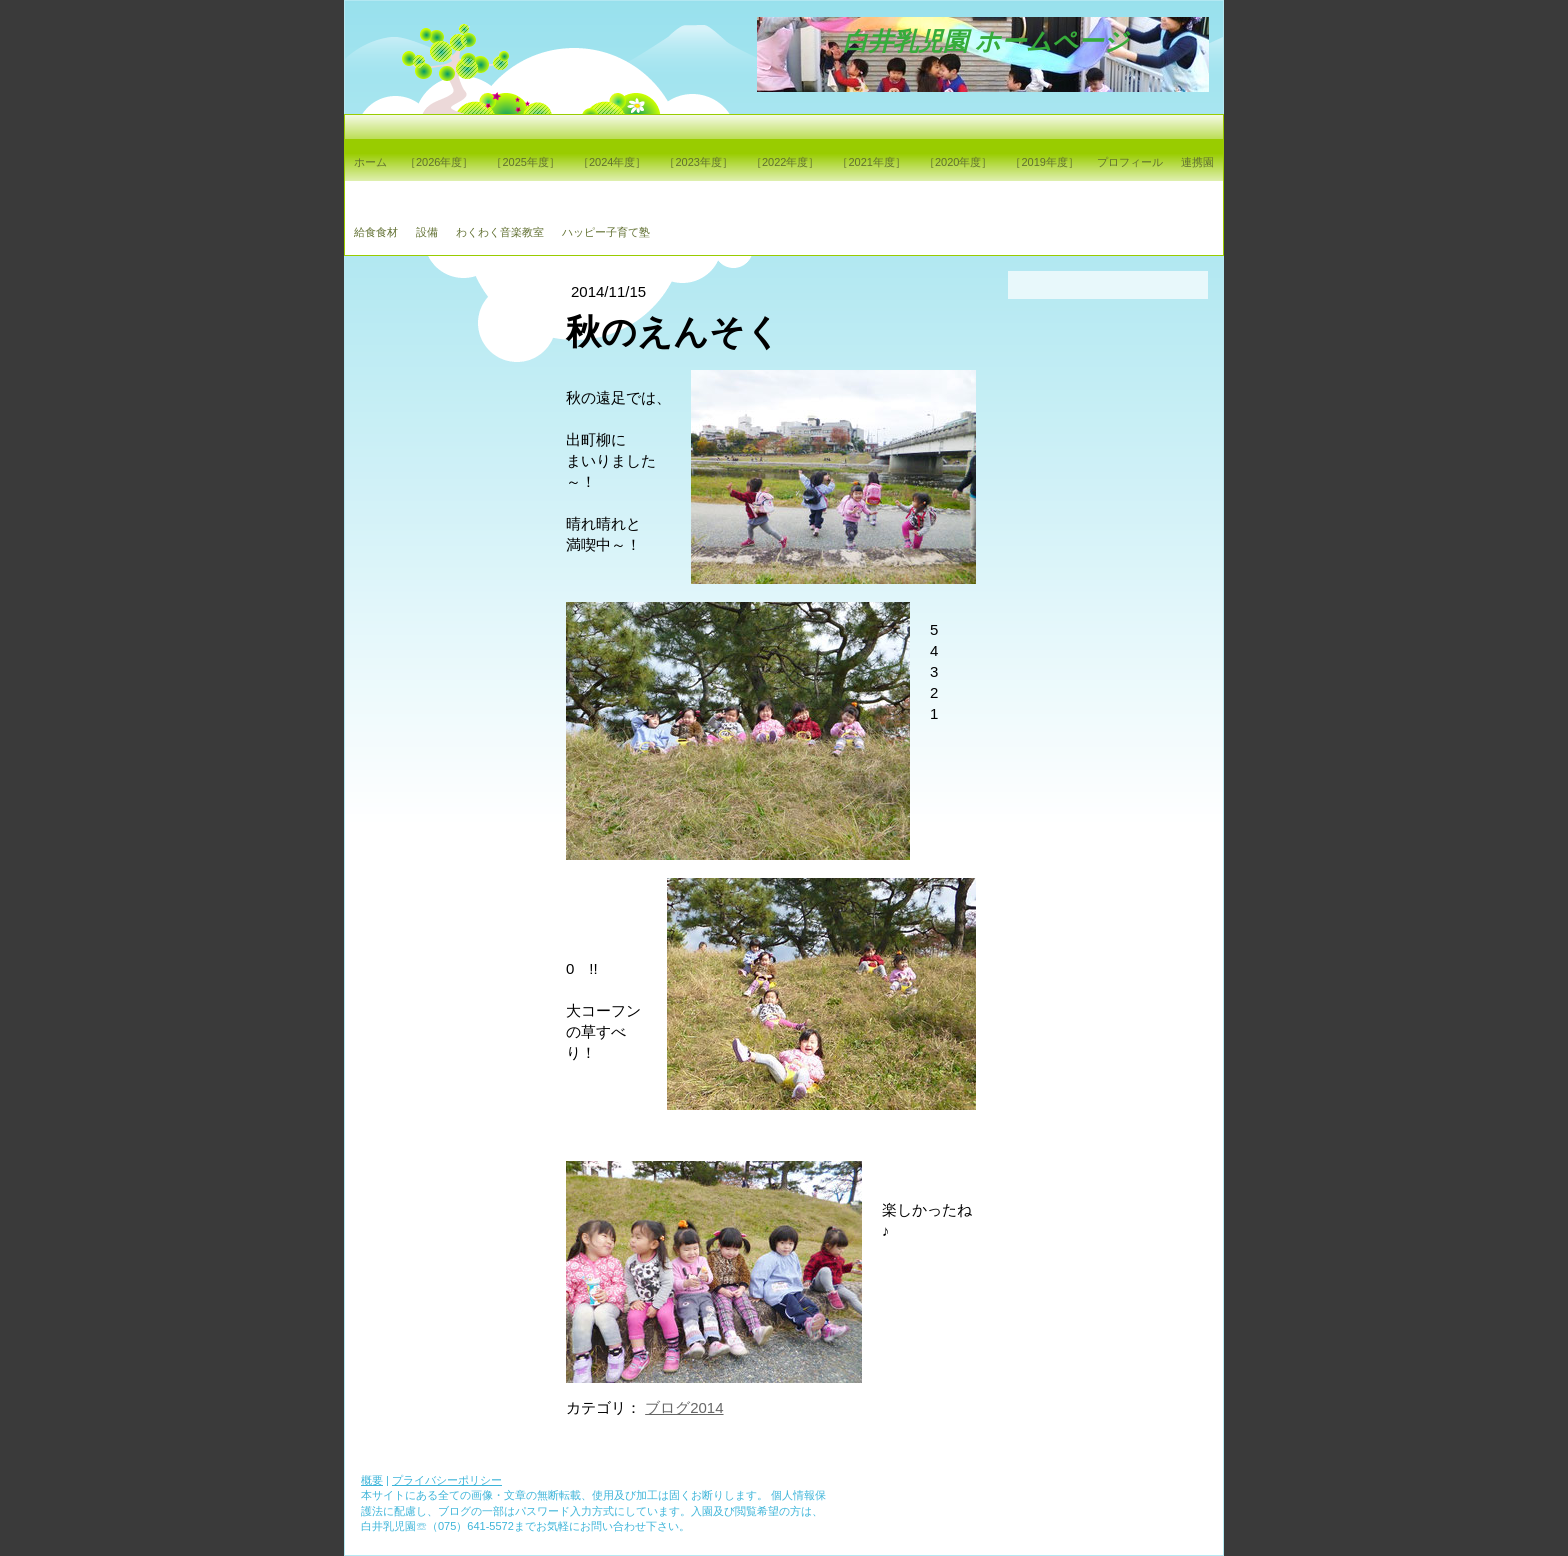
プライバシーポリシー (447, 1480)
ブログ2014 (684, 1407)
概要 (372, 1480)
